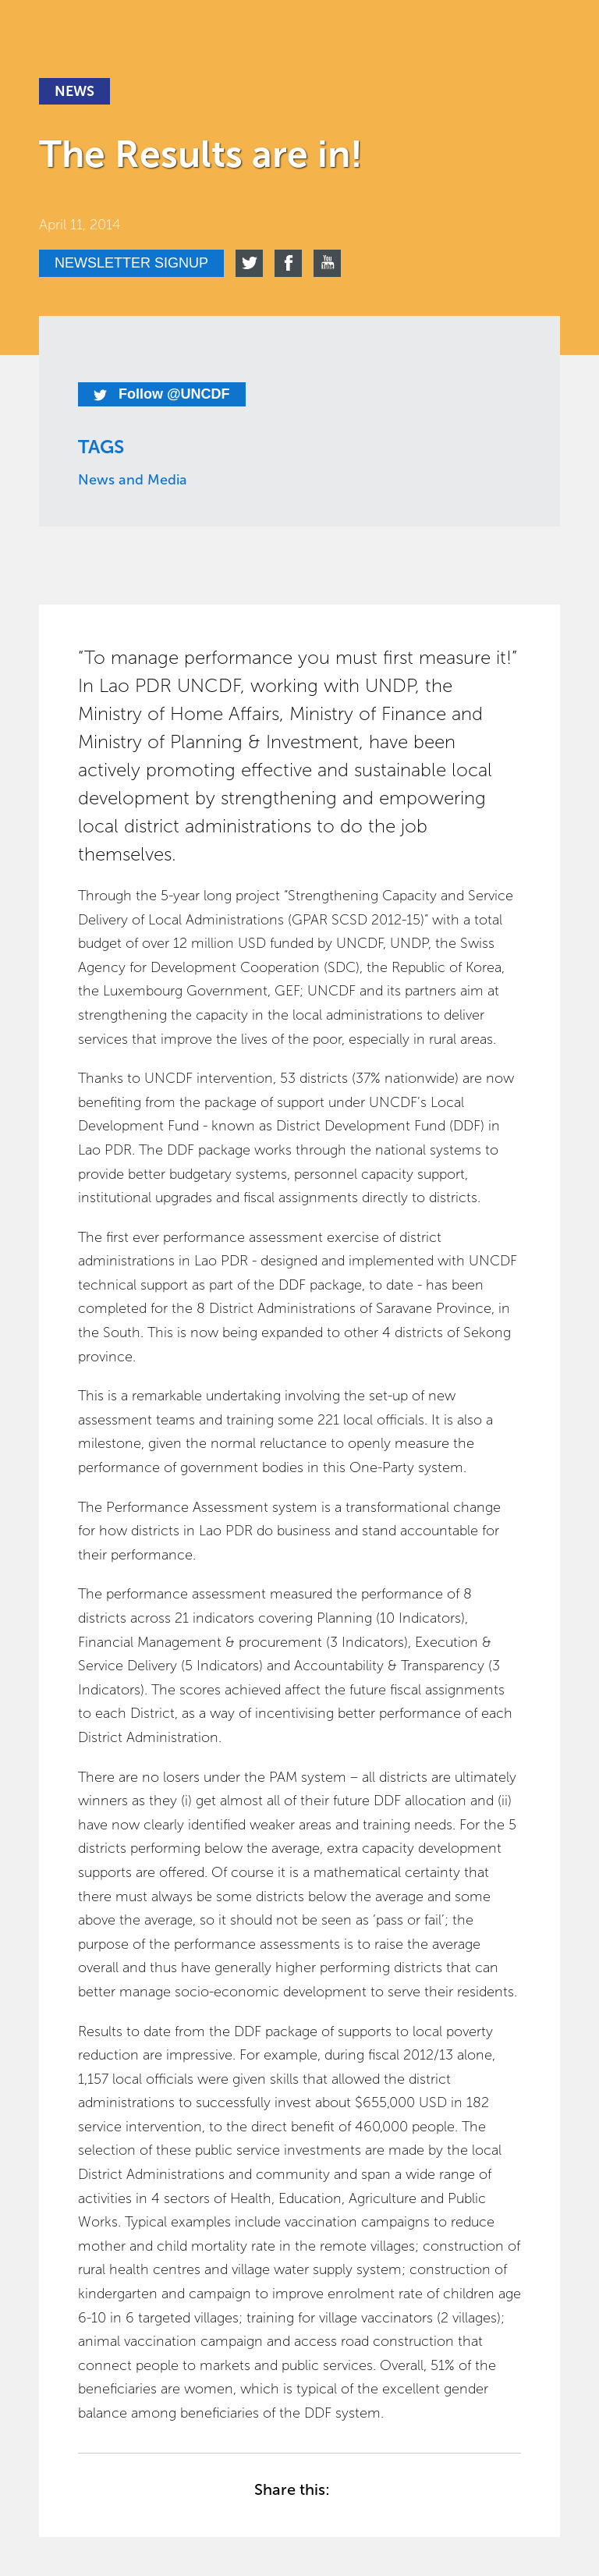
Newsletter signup (131, 263)
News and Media (132, 480)
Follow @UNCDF (162, 394)
